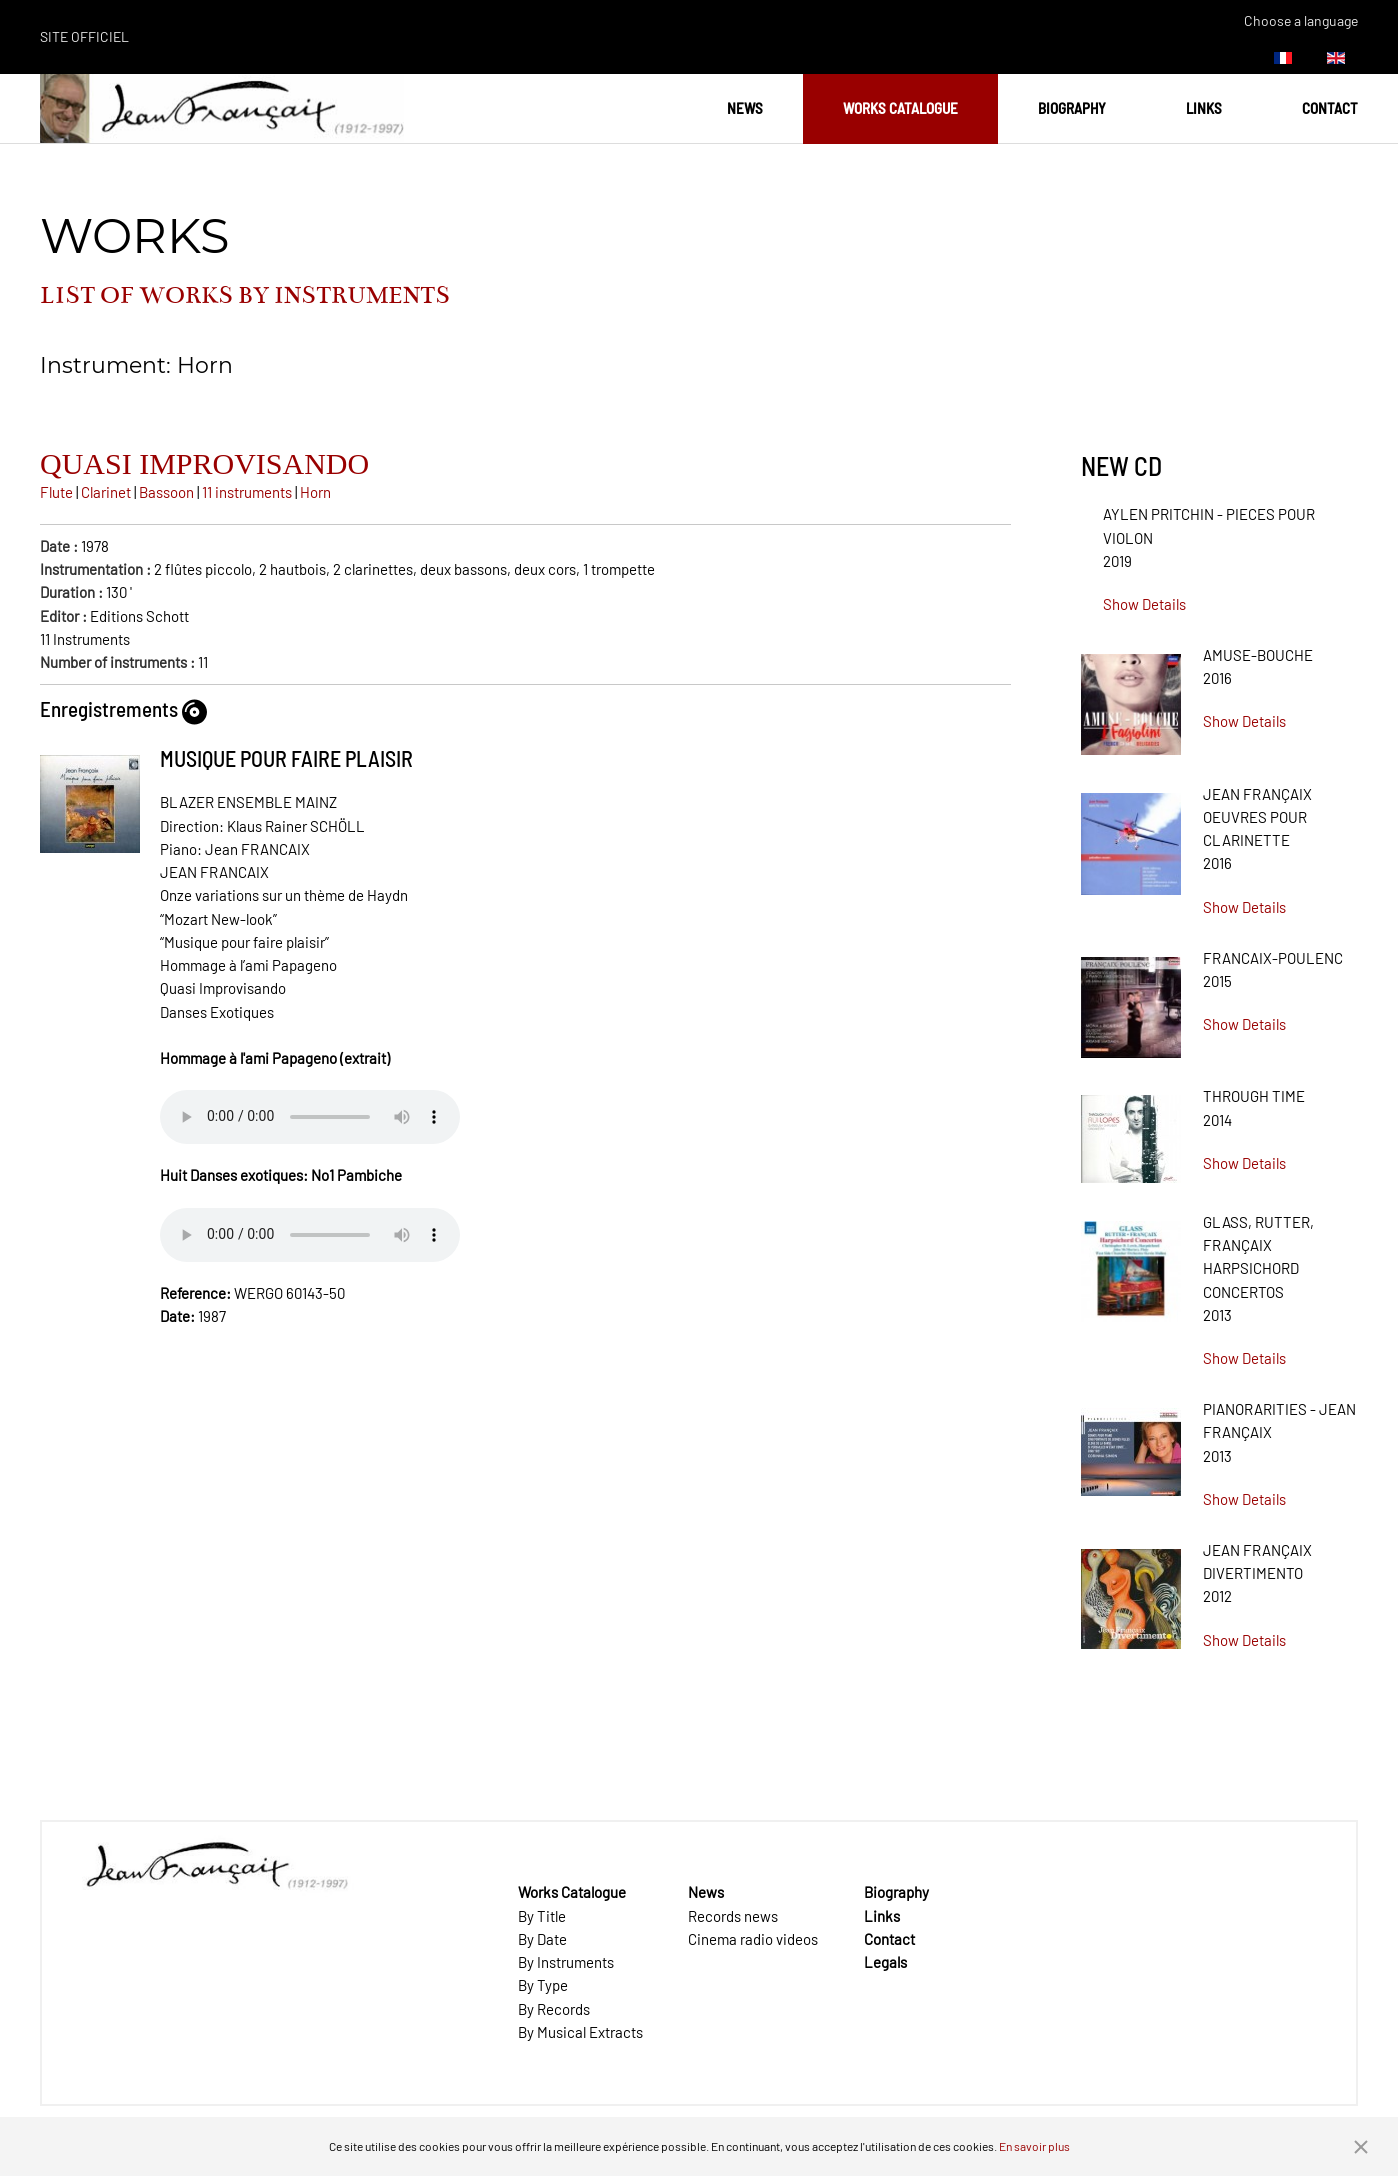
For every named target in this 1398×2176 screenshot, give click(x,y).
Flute (56, 492)
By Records (554, 2009)
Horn (315, 492)
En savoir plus (1034, 2146)
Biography (1072, 108)
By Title (542, 1916)
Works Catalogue (900, 108)
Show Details (1144, 604)
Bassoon (166, 492)
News (745, 108)
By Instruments (566, 1962)
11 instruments (247, 492)
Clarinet (106, 492)
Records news (733, 1916)
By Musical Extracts (580, 2032)
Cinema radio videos (753, 1939)
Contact (1330, 108)
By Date (542, 1939)
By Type (543, 1985)
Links (1204, 108)
